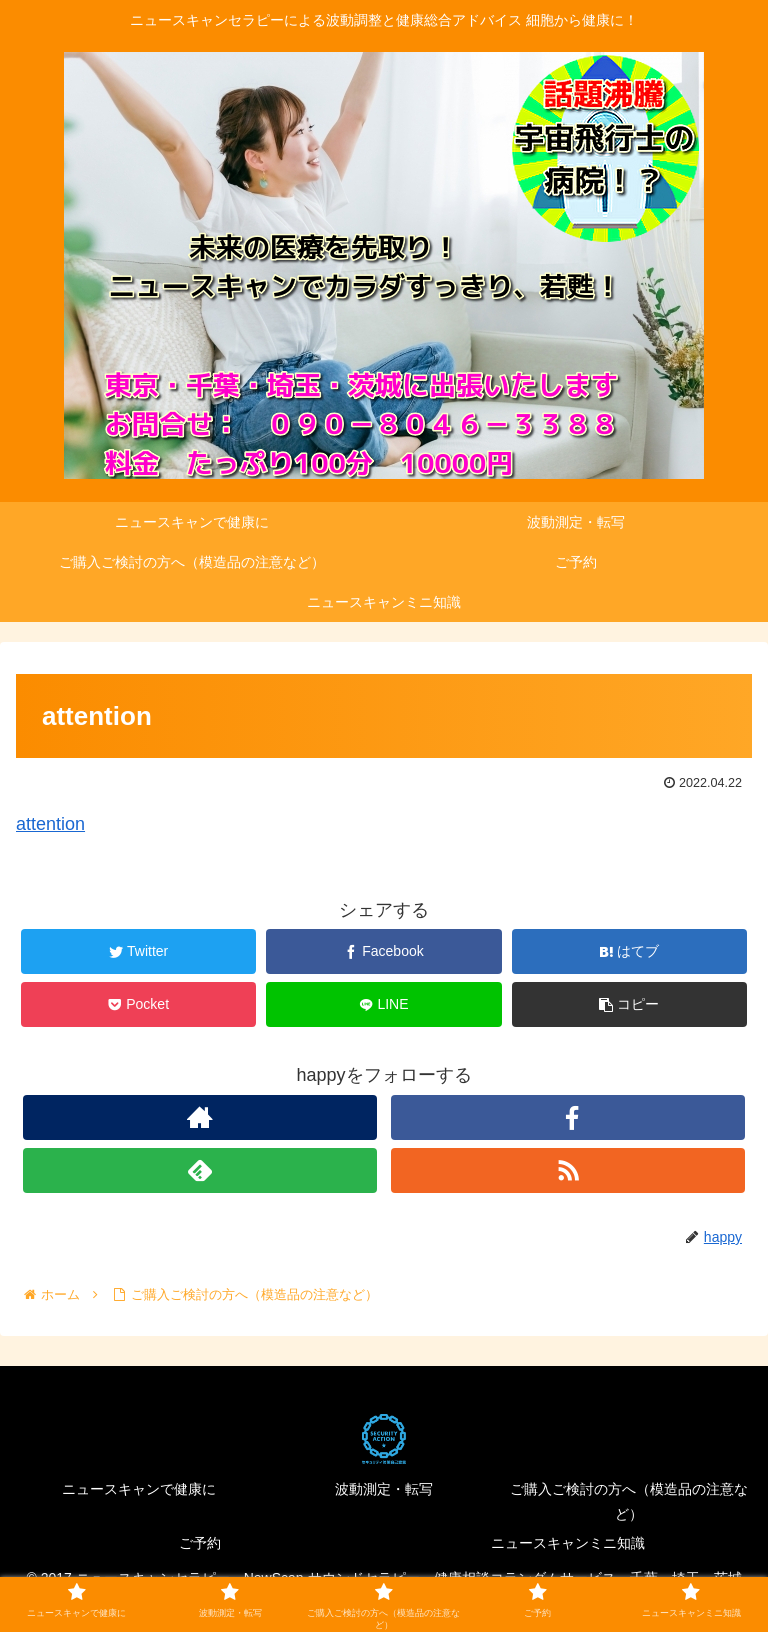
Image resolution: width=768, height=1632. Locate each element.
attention (50, 824)
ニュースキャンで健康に (139, 1489)
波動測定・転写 (384, 1489)
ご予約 (200, 1543)
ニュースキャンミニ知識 (568, 1543)
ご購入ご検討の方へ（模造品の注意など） (629, 1501)
